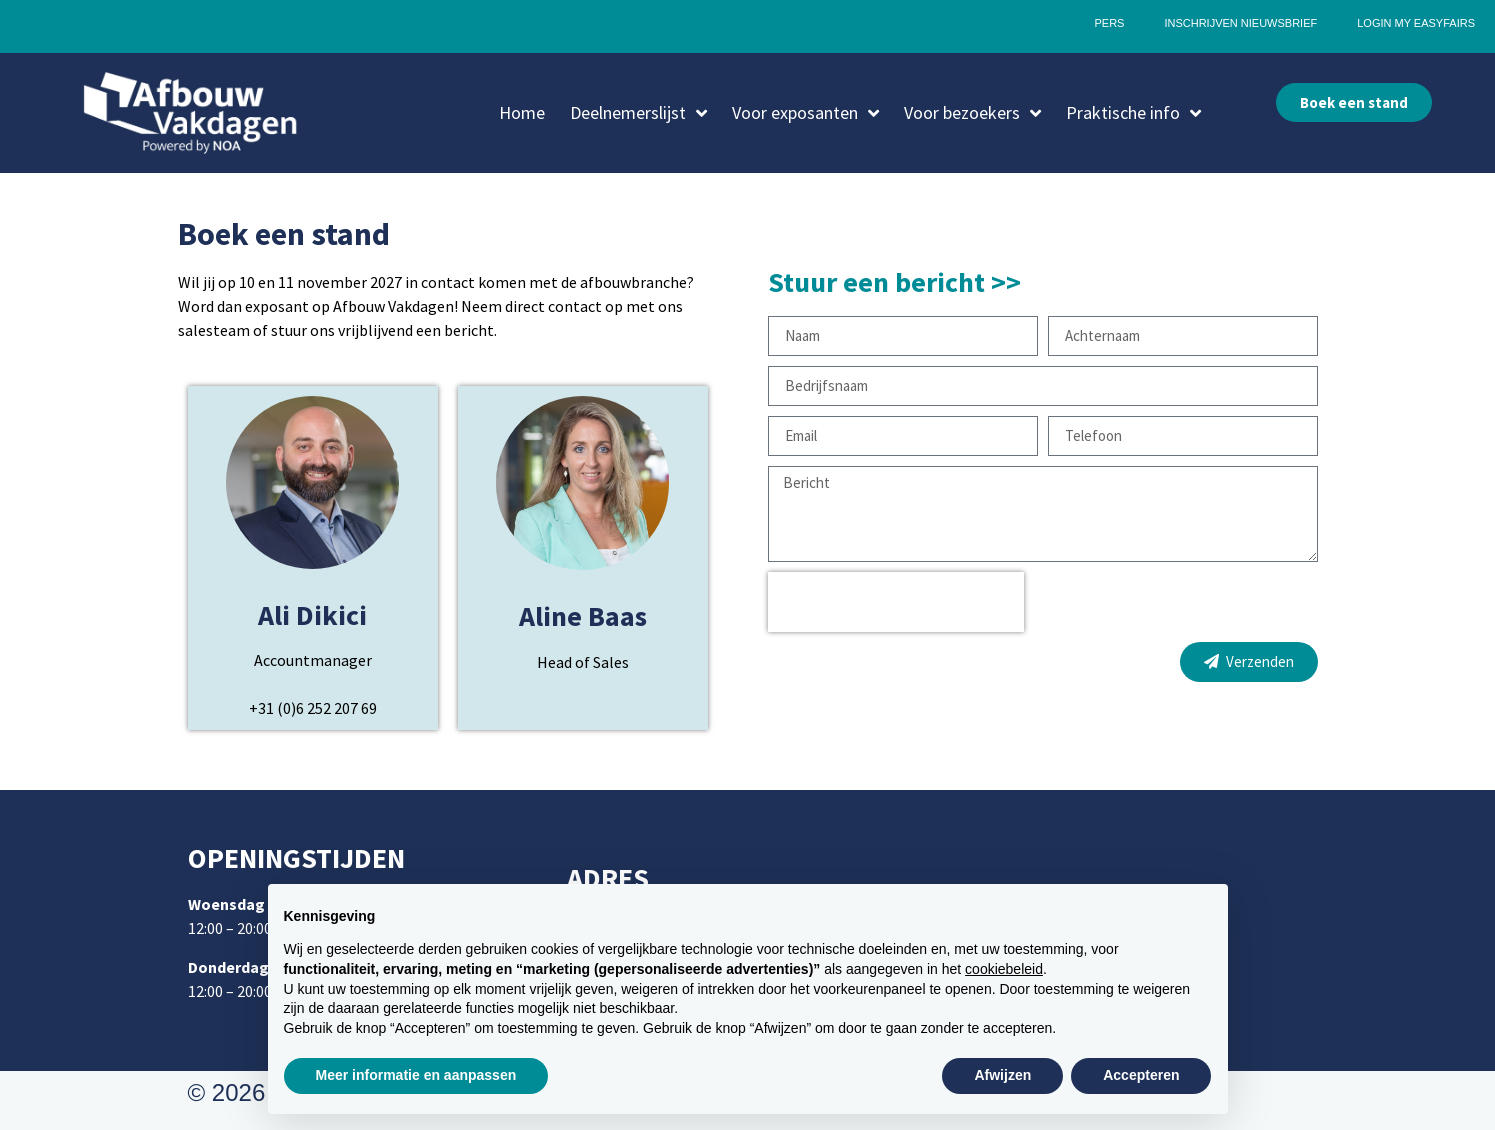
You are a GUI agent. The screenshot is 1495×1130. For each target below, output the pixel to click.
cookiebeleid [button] (1004, 969)
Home (522, 112)
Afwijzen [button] (1002, 1075)
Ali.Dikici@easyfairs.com (313, 684)
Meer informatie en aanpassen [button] (416, 1075)
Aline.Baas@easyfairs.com (582, 686)
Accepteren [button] (1141, 1075)
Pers (1109, 23)
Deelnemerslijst (638, 113)
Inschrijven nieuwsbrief (1240, 23)
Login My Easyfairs (1416, 23)
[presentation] (896, 602)
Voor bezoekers (972, 113)
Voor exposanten (805, 113)
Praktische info (1133, 113)
